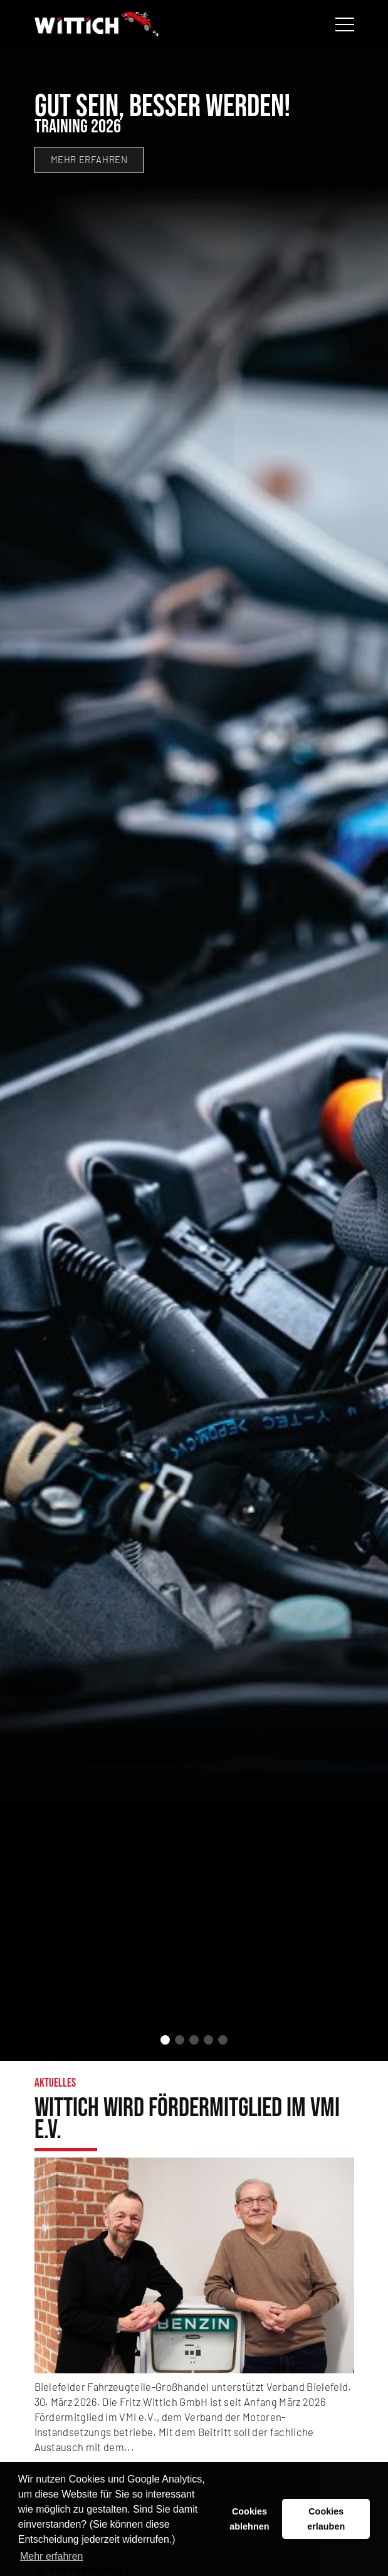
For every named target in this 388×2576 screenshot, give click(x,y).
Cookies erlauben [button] (326, 2518)
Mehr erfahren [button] (51, 2556)
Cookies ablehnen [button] (249, 2518)
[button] (165, 2040)
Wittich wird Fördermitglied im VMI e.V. (187, 2119)
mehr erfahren (89, 159)
